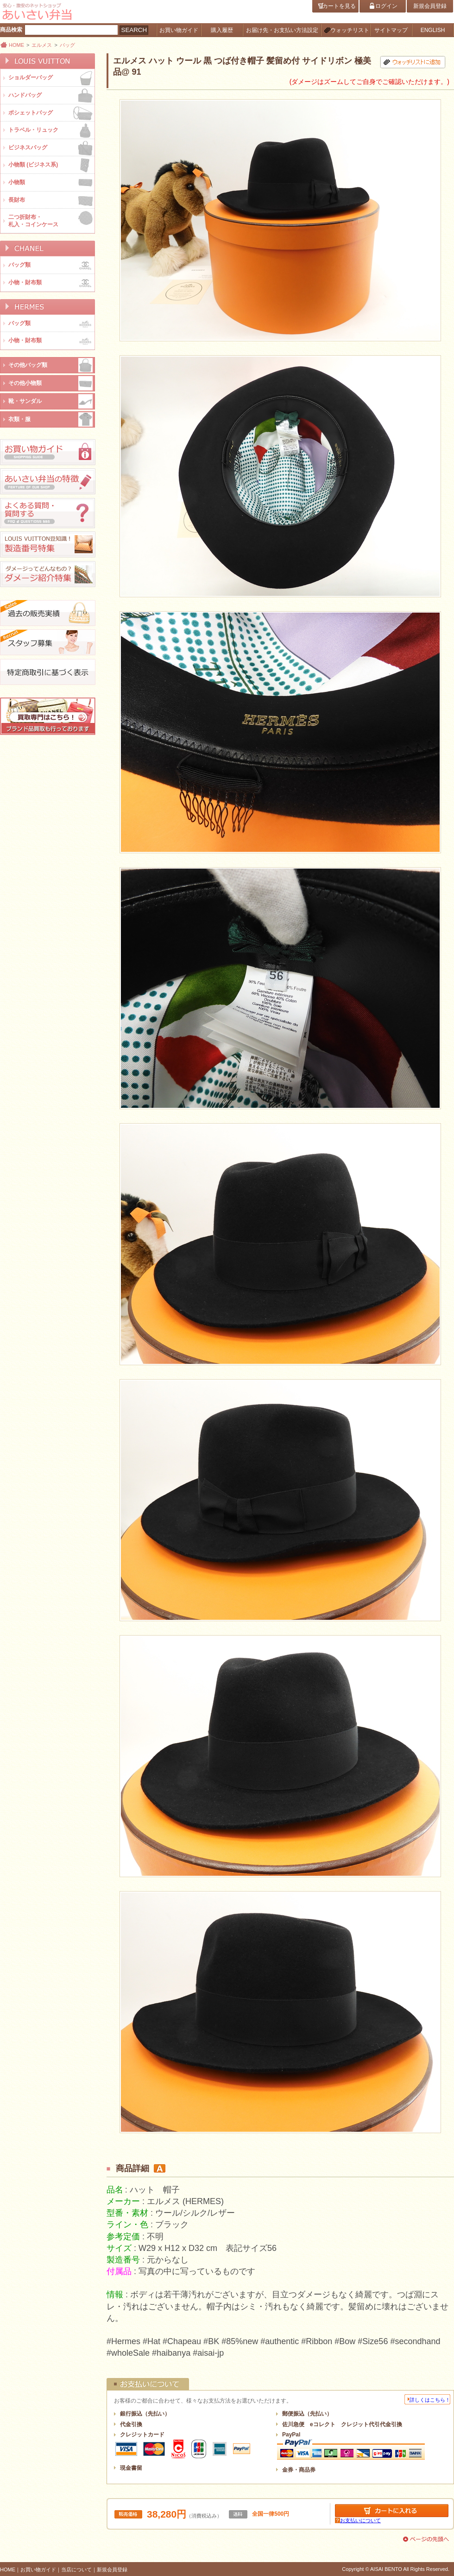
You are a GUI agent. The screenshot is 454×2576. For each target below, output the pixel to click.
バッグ (67, 45)
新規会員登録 (112, 2569)
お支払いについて (360, 2520)
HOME (16, 45)
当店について (76, 2569)
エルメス (42, 45)
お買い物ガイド (38, 2569)
